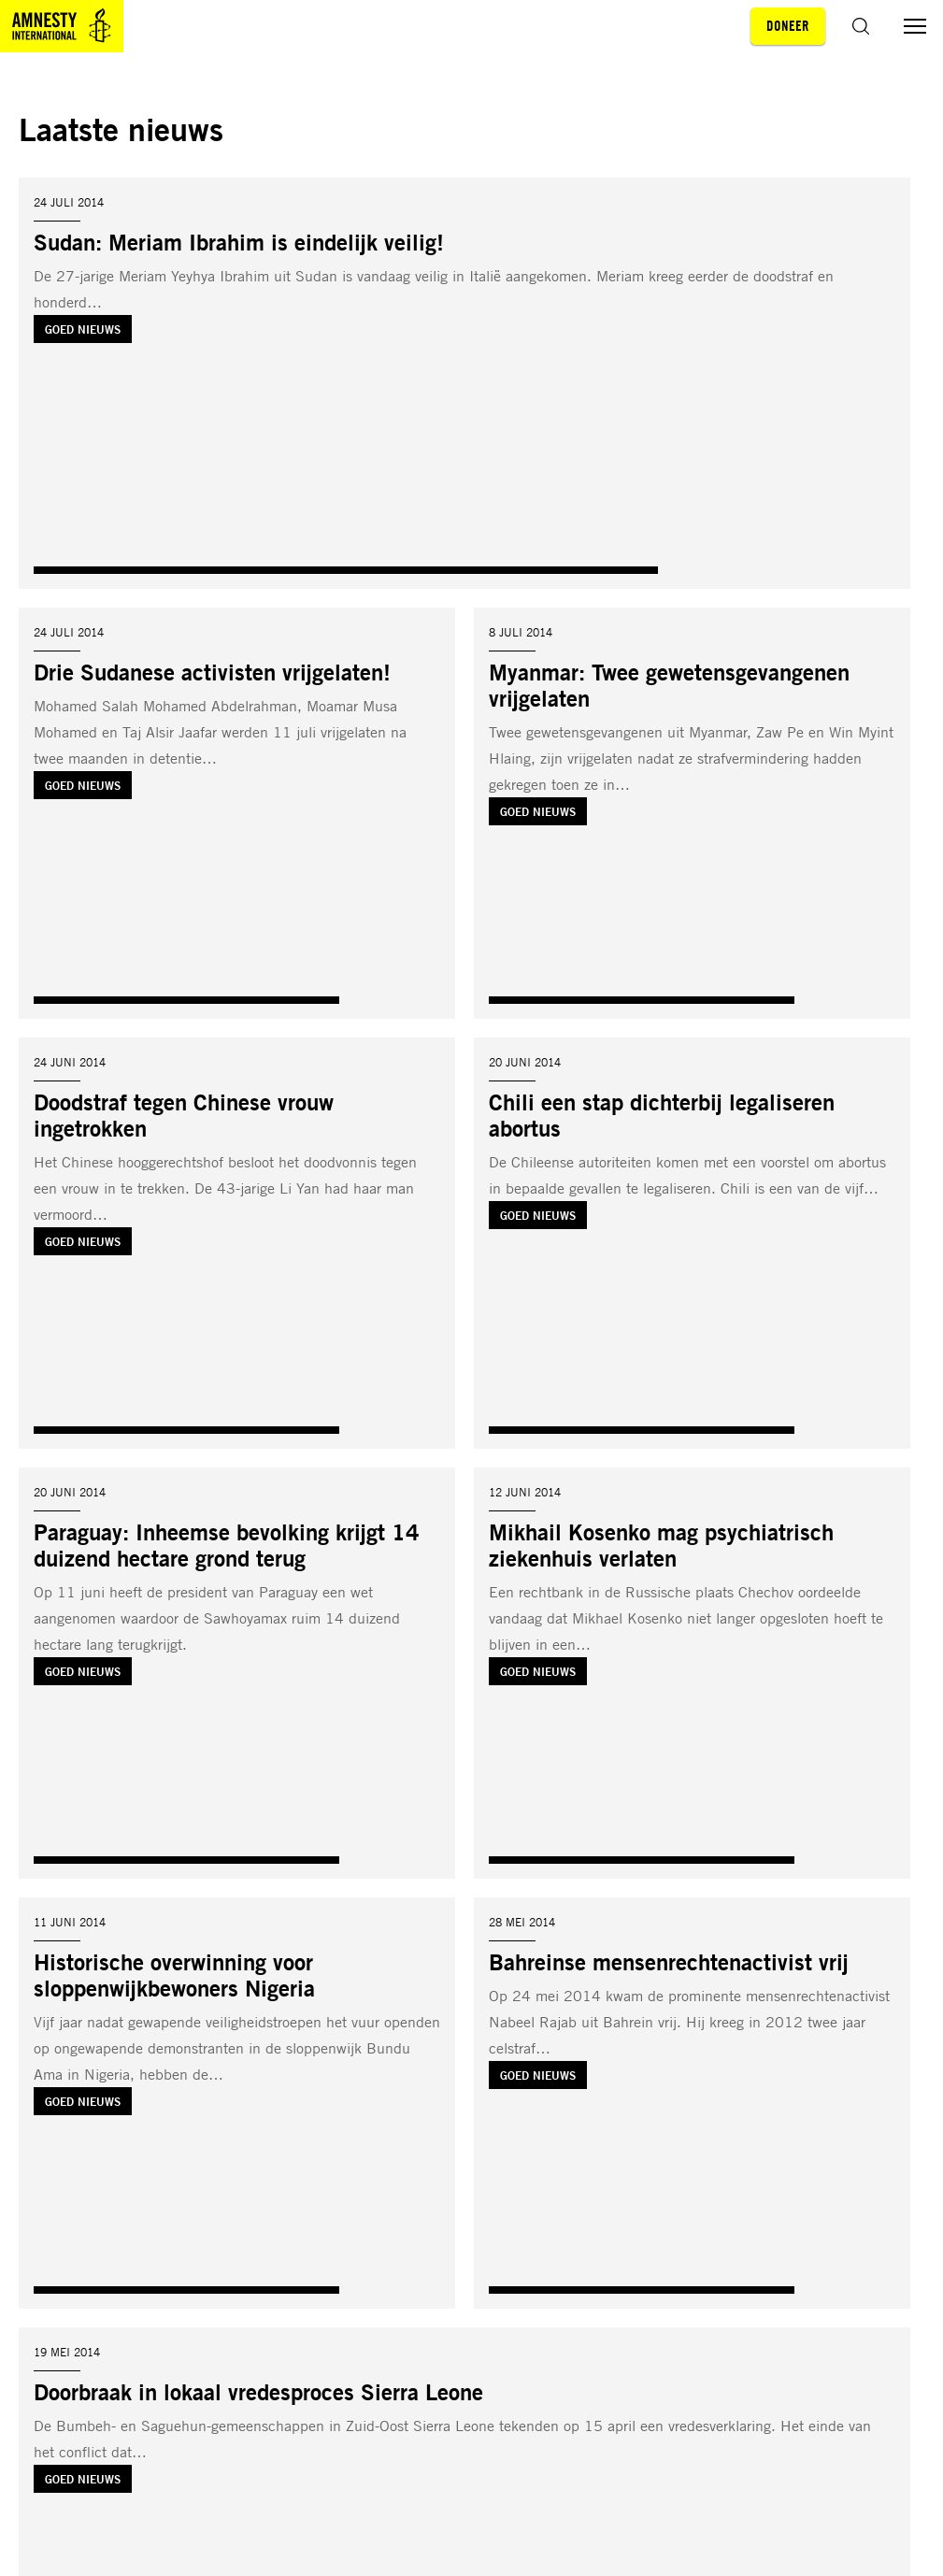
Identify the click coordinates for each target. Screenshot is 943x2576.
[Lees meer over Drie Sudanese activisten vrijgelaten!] (237, 813)
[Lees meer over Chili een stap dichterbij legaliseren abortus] (692, 1243)
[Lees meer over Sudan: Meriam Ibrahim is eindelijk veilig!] (464, 383)
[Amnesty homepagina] (61, 26)
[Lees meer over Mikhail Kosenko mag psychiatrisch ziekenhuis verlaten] (692, 1673)
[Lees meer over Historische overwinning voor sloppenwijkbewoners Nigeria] (237, 2103)
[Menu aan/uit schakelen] (915, 26)
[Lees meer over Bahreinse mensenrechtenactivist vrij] (692, 2103)
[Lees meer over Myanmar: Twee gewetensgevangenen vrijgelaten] (692, 813)
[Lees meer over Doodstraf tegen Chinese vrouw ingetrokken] (237, 1243)
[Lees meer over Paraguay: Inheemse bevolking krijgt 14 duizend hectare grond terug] (237, 1673)
